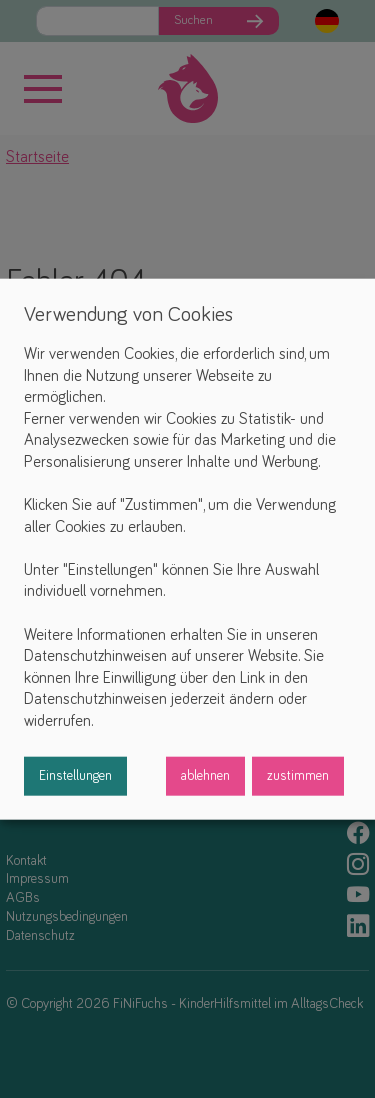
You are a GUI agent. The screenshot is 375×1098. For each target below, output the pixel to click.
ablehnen (205, 775)
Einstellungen (75, 775)
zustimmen (298, 775)
